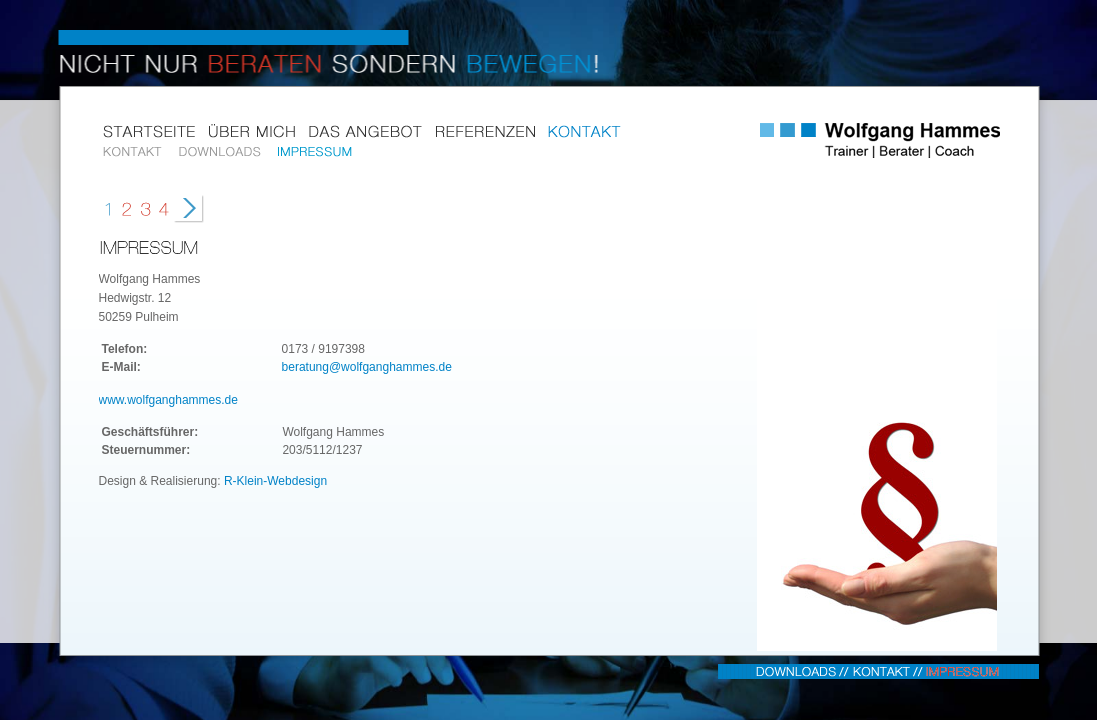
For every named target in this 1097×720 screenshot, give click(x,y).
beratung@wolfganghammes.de (367, 367)
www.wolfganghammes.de (168, 400)
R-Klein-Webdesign (275, 481)
